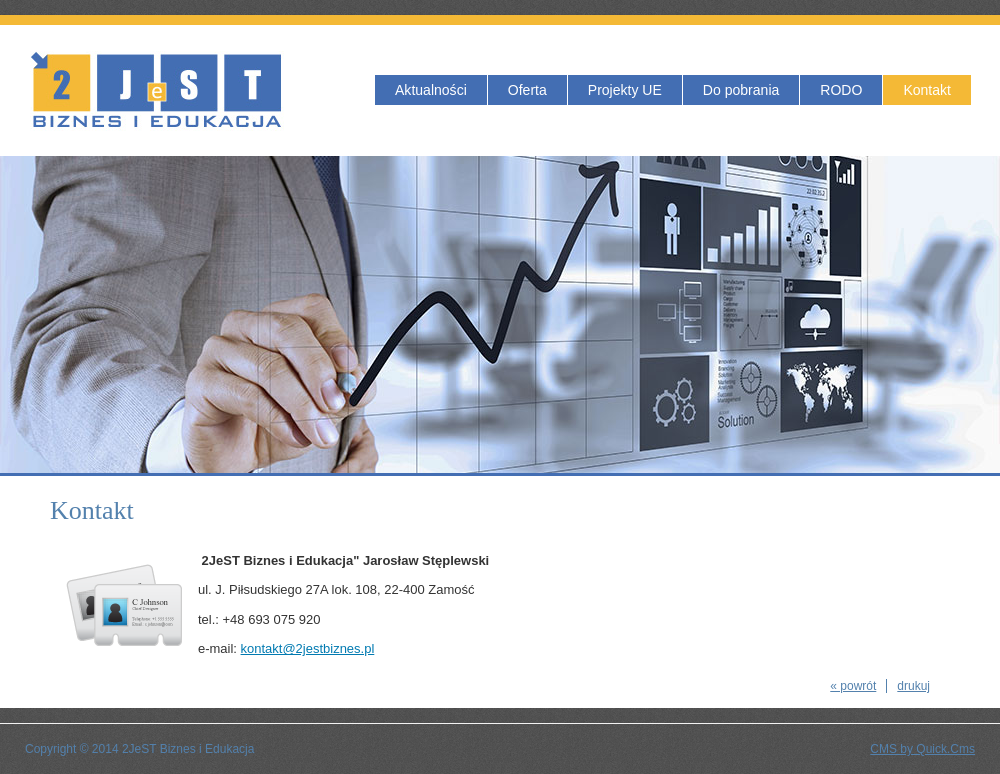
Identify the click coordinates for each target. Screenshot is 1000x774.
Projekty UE (625, 90)
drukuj (913, 686)
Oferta (527, 90)
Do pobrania (741, 90)
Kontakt (927, 90)
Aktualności (431, 90)
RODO (841, 90)
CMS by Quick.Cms (922, 749)
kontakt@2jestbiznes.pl (308, 648)
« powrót (853, 686)
